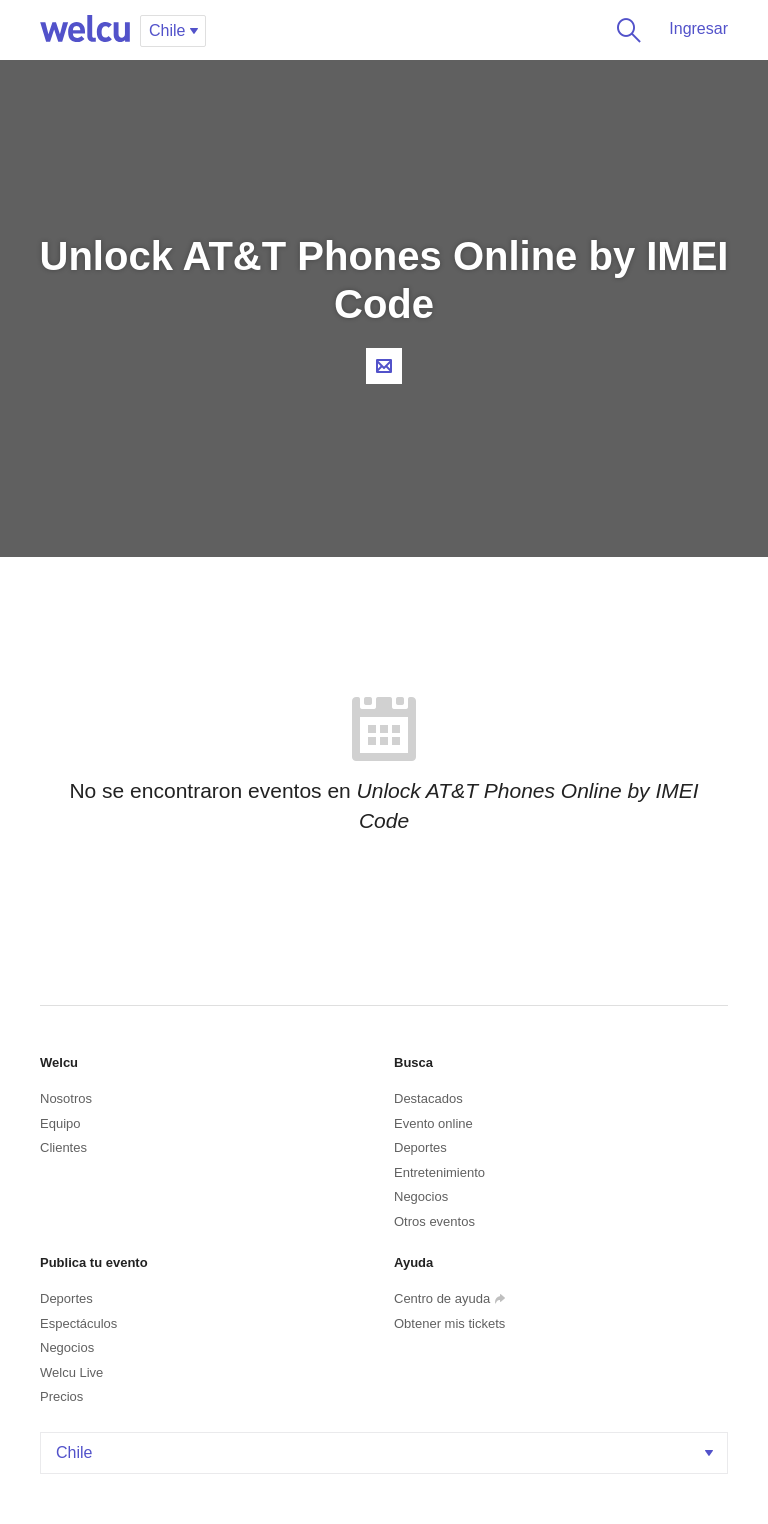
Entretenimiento (439, 1172)
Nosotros (66, 1098)
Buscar (625, 30)
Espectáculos (78, 1323)
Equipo (60, 1123)
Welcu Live (71, 1372)
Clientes (63, 1147)
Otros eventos (434, 1221)
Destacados (428, 1098)
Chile (386, 1452)
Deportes (420, 1147)
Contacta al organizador (384, 366)
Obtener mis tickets (449, 1323)
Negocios (421, 1196)
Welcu (85, 30)
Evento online (433, 1123)
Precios (61, 1396)
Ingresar (698, 28)
